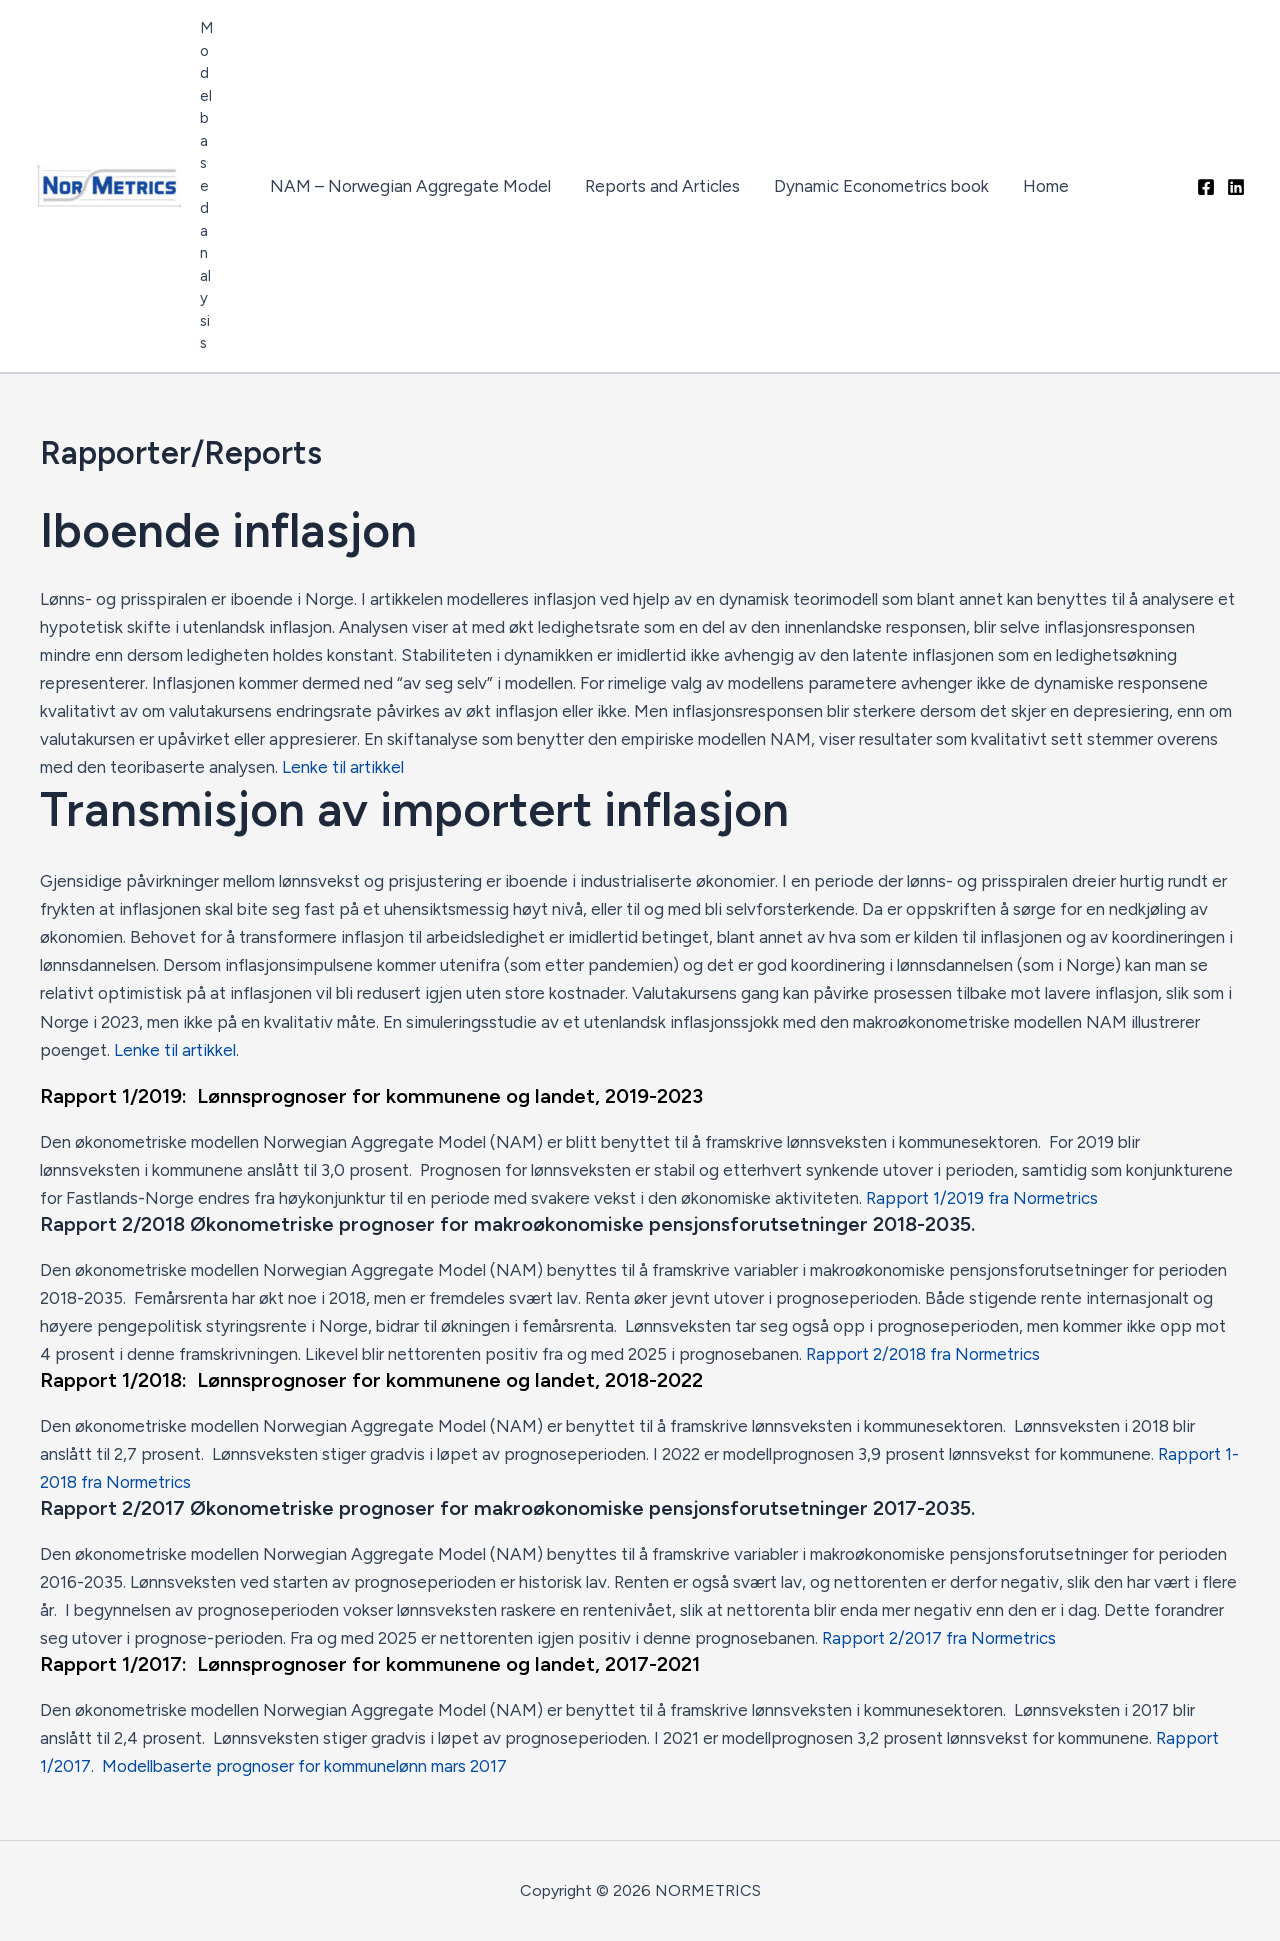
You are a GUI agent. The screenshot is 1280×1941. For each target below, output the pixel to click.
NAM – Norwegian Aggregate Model (410, 186)
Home (1046, 186)
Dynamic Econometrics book (881, 186)
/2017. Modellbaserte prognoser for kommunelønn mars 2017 (277, 1766)
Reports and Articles (662, 186)
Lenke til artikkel (343, 767)
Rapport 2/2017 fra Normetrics (939, 1638)
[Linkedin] (1236, 187)
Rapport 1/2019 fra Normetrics (982, 1198)
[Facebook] (1206, 187)
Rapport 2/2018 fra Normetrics (923, 1354)
